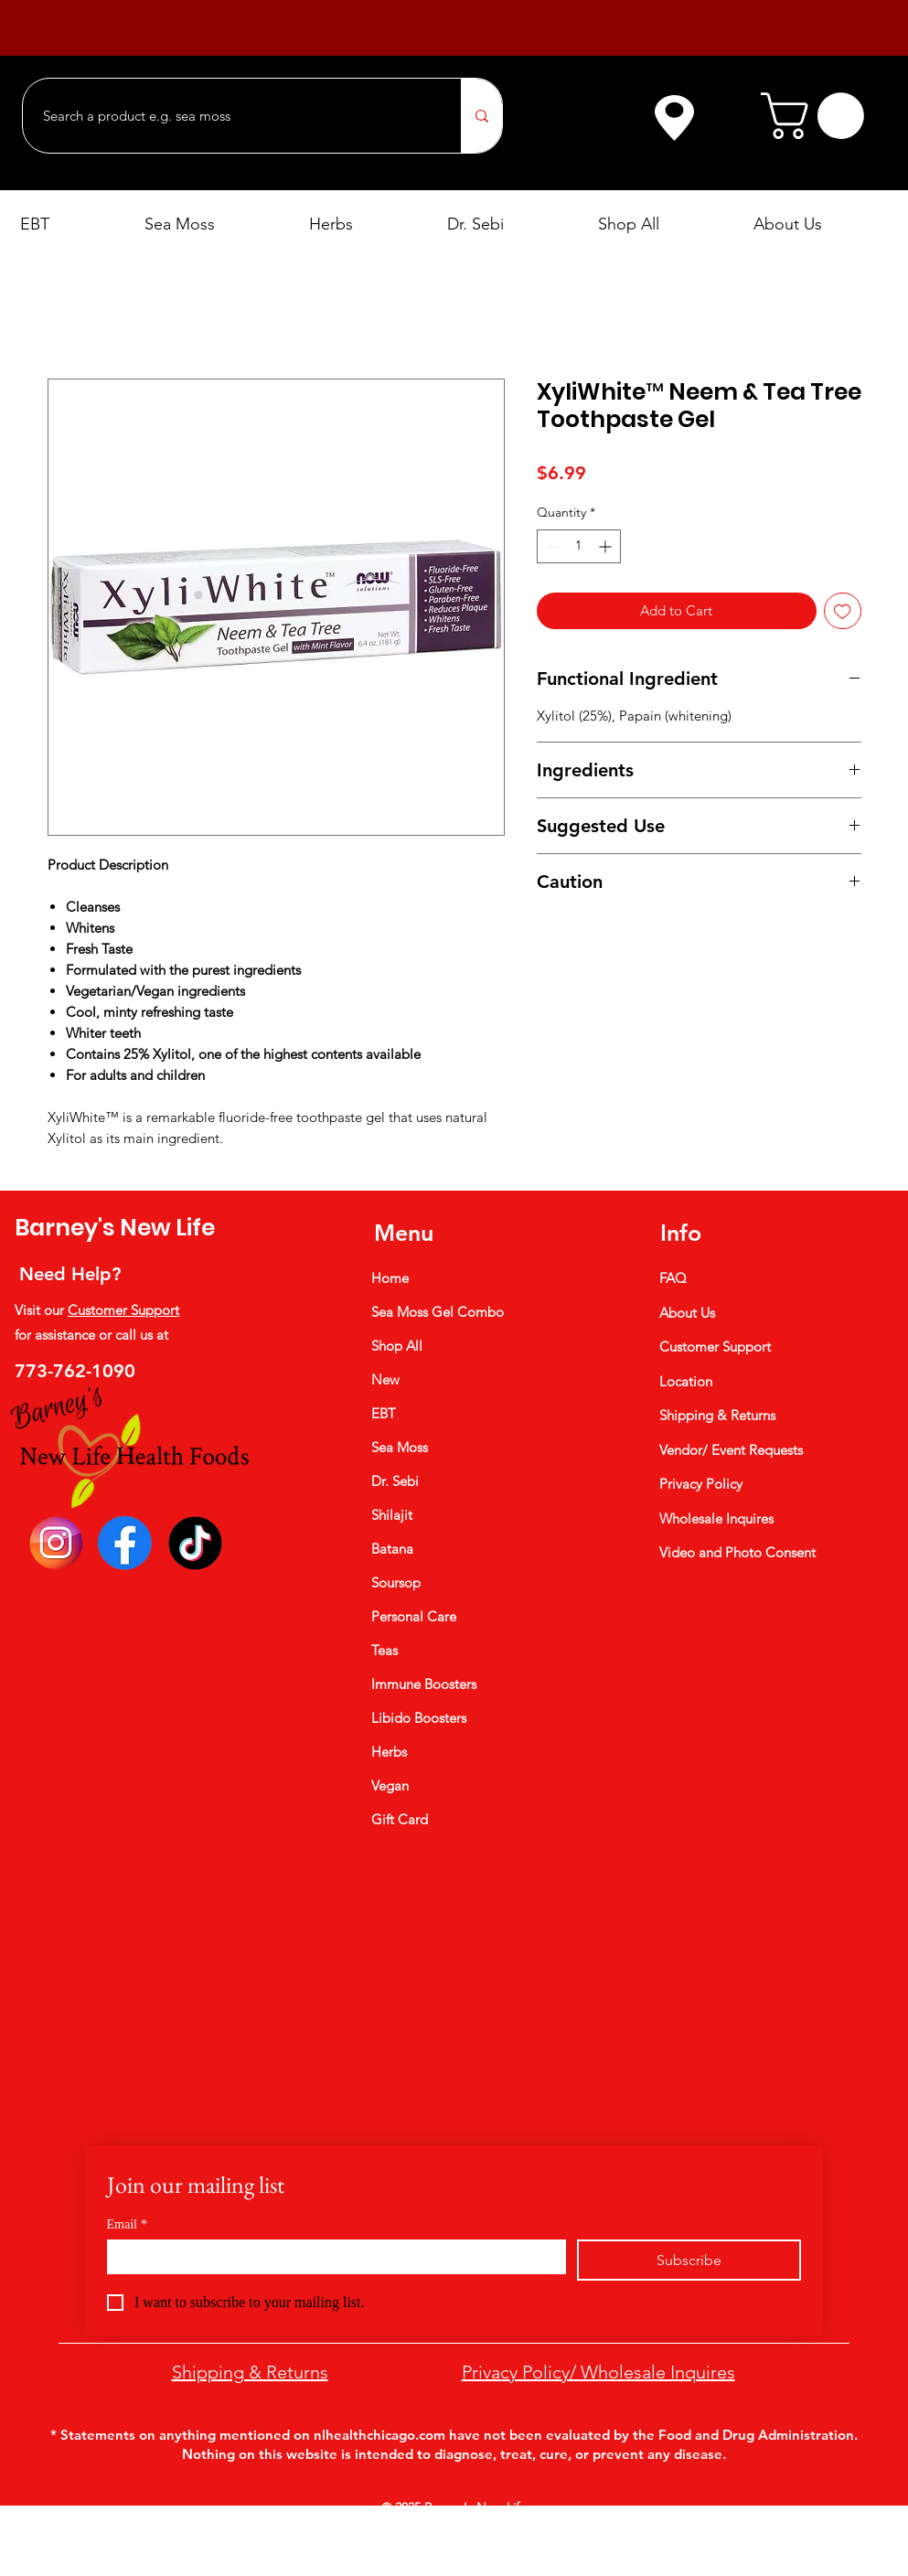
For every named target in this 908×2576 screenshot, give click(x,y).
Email (127, 2224)
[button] (818, 115)
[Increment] (606, 546)
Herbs (389, 1751)
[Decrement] (550, 546)
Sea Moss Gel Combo (437, 1311)
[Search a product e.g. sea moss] (232, 116)
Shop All (396, 1345)
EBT (383, 1413)
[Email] (331, 2255)
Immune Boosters (423, 1684)
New (385, 1379)
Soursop (396, 1582)
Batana (392, 1548)
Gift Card (399, 1819)
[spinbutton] (578, 546)
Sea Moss (399, 1447)
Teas (384, 1650)
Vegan (390, 1785)
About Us (687, 1312)
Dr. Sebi (395, 1481)
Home (390, 1278)
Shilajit (391, 1514)
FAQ (673, 1278)
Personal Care (413, 1616)
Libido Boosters (418, 1717)
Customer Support (123, 1310)
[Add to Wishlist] (842, 611)
